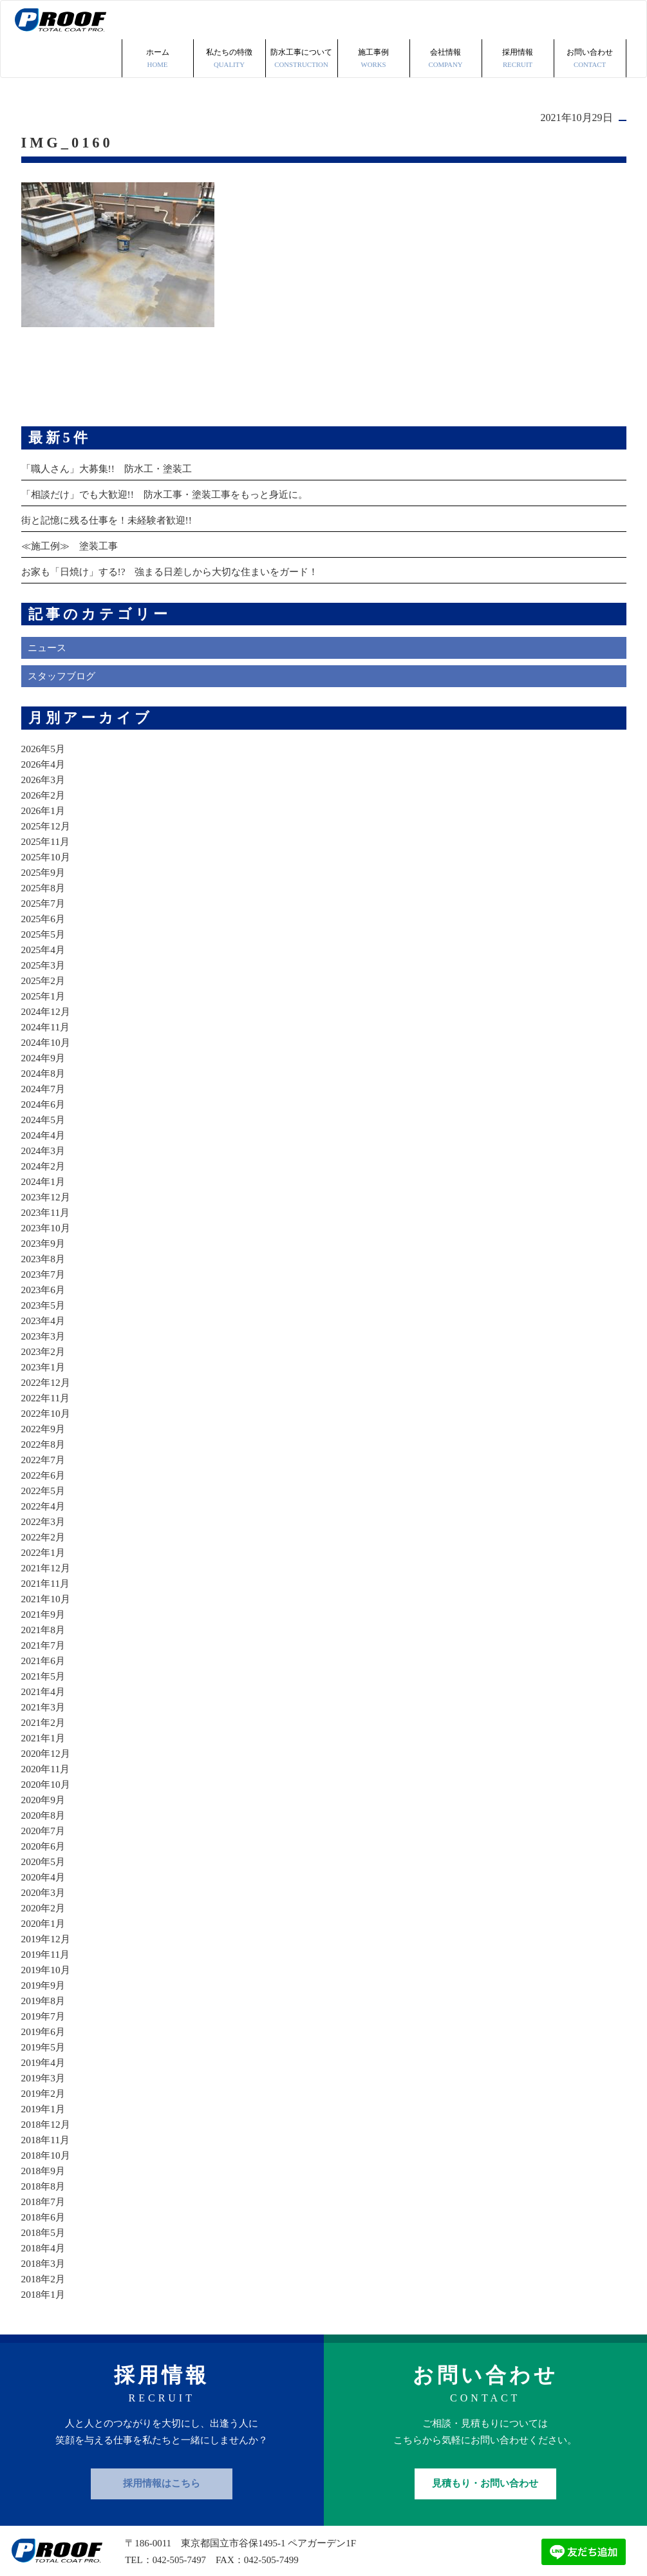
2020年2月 (44, 1869)
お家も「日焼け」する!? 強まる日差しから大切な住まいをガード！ (179, 532)
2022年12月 (47, 1343)
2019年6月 (44, 1992)
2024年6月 (44, 1065)
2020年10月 (47, 1745)
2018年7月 (44, 2162)
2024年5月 (44, 1080)
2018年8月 (44, 2147)
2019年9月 (44, 1946)
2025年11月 (46, 802)
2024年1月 (44, 1142)
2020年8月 (44, 1776)
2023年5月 (44, 1266)
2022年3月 (44, 1482)
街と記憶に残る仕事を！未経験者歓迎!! (112, 481)
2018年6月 (44, 2178)
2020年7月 (44, 1791)
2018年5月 (44, 2193)
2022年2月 (44, 1498)
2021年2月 (44, 1683)
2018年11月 (46, 2101)
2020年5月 (44, 1822)
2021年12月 (47, 1529)
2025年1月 (44, 957)
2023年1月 (44, 1328)
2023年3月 (44, 1297)
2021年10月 (47, 1560)
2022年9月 (44, 1390)
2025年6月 (44, 880)
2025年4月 (44, 910)
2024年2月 (44, 1127)
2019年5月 (44, 2008)
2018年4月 (44, 2209)
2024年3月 (44, 1111)
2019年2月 (44, 2054)
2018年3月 (44, 2224)
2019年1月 (44, 2070)
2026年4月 (44, 725)
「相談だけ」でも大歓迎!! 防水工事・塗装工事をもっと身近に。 (174, 455)
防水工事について (301, 20)
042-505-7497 (180, 2521)
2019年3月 (44, 2039)
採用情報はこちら (161, 2445)
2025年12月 (47, 787)
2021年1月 (44, 1699)
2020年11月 (46, 1730)
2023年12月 (47, 1158)
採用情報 (517, 20)
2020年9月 (44, 1761)
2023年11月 (46, 1173)
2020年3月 (44, 1853)
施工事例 (373, 20)
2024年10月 (47, 1003)
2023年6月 (44, 1250)
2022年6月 (44, 1436)
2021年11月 (46, 1544)
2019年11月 (46, 1915)
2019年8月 (44, 1961)
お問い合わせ (590, 20)
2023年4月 (44, 1281)
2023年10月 (47, 1189)
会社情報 (445, 20)
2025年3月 (44, 926)
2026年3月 (44, 740)
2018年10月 (47, 2116)
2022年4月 (44, 1467)
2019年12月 (47, 1900)
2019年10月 (47, 1931)
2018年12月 (47, 2085)
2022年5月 (44, 1451)
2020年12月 (47, 1714)
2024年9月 (44, 1019)
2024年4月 (44, 1096)
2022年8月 (44, 1405)
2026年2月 (44, 756)
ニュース (48, 609)
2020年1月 (44, 1884)
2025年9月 (44, 833)
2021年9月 (44, 1575)
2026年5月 (44, 710)
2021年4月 (44, 1652)
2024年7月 (44, 1050)
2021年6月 (44, 1621)
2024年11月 (46, 988)
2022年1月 (44, 1513)
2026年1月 (44, 771)
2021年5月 (44, 1637)
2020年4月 (44, 1838)
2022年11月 (46, 1359)
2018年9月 (44, 2131)
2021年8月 (44, 1591)
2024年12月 (47, 972)
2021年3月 (44, 1668)
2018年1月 (44, 2255)
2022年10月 (47, 1374)
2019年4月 (44, 2023)
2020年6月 (44, 1807)
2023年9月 (44, 1204)
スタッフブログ (64, 637)
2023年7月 (44, 1235)
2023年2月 (44, 1312)
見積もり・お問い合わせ (485, 2445)
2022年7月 (44, 1421)
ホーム (158, 20)
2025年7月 (44, 864)
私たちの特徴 (229, 20)
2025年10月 (47, 818)
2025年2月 (44, 941)
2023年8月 (44, 1220)
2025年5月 (44, 895)
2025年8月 (44, 849)
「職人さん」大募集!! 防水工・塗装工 (112, 429)
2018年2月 (44, 2240)
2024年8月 (44, 1034)
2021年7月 (44, 1606)
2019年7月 (44, 1977)
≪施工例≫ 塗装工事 (72, 507)
